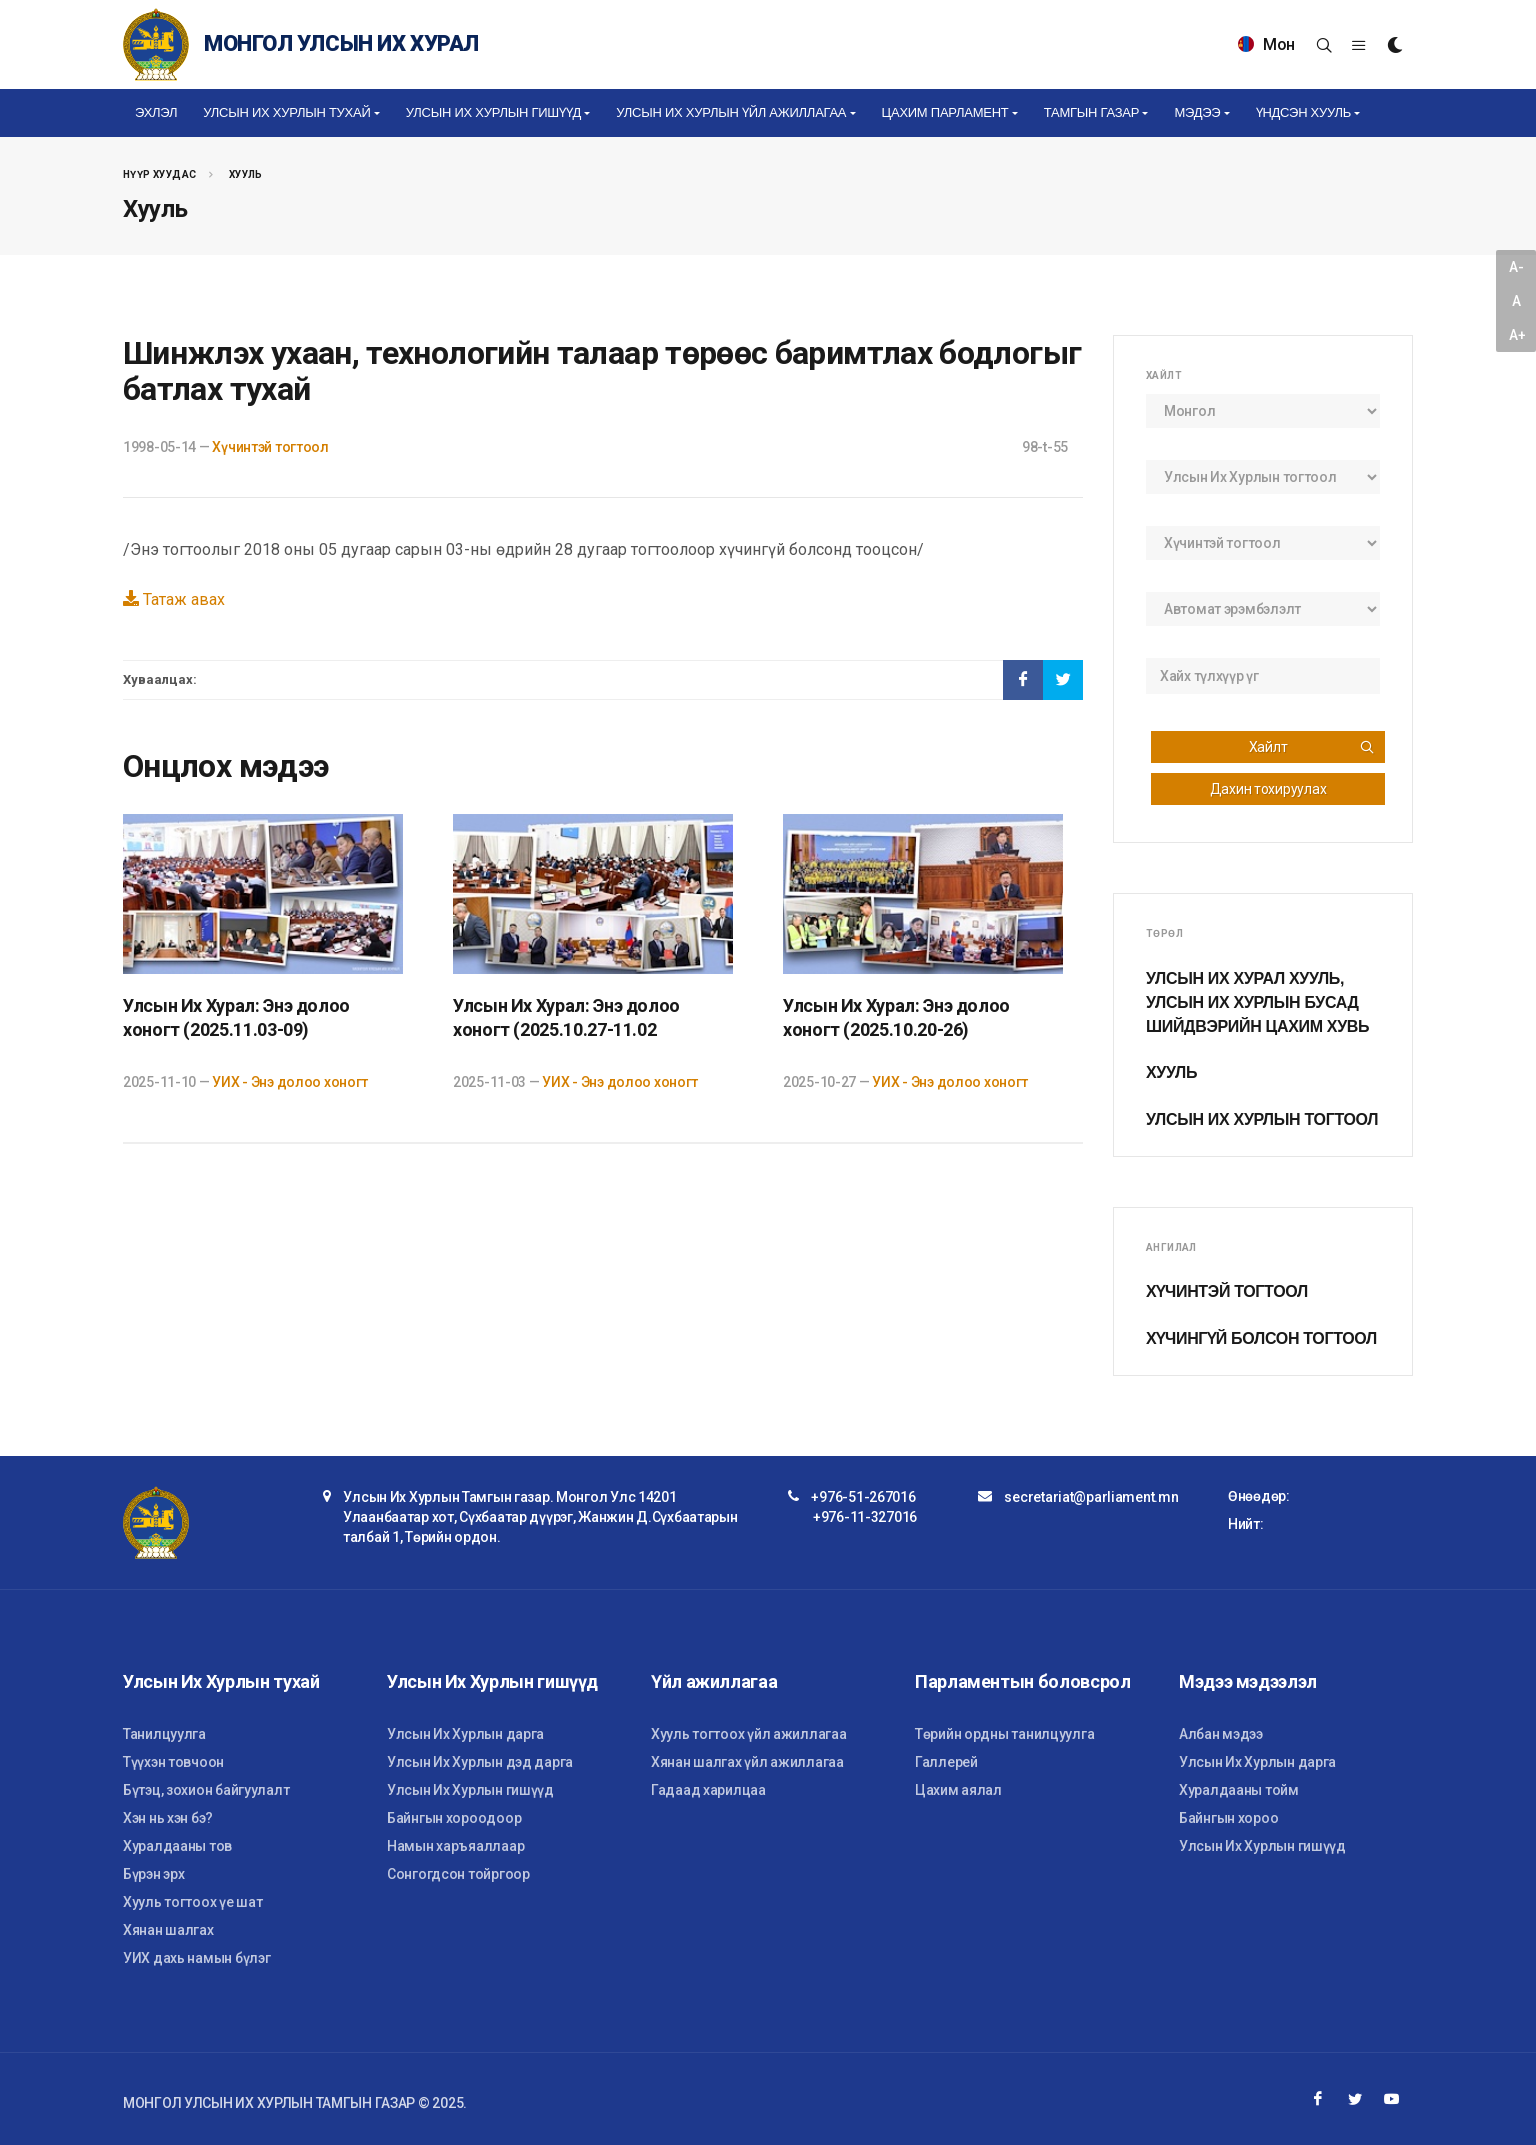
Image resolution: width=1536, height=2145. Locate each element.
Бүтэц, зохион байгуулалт (206, 1790)
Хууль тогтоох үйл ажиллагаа (748, 1734)
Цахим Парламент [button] (945, 112)
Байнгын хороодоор (454, 1818)
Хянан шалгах (168, 1930)
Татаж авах (174, 599)
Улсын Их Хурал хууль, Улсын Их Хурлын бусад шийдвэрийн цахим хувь (1257, 1002)
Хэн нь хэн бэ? (168, 1818)
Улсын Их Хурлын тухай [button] (286, 112)
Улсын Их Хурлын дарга (465, 1734)
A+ (1517, 335)
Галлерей (946, 1762)
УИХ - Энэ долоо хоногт (290, 1082)
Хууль (246, 174)
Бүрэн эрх (153, 1874)
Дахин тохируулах (1268, 789)
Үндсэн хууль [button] (1303, 112)
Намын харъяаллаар (455, 1846)
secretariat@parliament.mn (1091, 1497)
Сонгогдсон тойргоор (458, 1874)
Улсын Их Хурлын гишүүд (470, 1790)
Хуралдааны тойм (1239, 1790)
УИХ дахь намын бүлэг (196, 1958)
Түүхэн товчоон (173, 1762)
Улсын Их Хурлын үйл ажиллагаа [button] (731, 112)
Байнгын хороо (1228, 1818)
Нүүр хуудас (159, 174)
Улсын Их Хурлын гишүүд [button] (493, 112)
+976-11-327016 (865, 1517)
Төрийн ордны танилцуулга (1004, 1734)
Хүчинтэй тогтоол (270, 447)
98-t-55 (1045, 447)
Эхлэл (156, 112)
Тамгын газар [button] (1091, 112)
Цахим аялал (958, 1790)
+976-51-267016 (863, 1497)
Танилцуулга (164, 1734)
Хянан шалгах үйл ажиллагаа (747, 1762)
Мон (1266, 44)
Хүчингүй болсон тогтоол (1261, 1338)
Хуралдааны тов (177, 1846)
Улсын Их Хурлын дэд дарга (480, 1762)
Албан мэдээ (1221, 1734)
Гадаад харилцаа (708, 1790)
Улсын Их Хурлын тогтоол (1262, 1119)
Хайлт (1312, 747)
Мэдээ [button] (1197, 112)
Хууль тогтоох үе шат (192, 1902)
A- (1516, 267)
